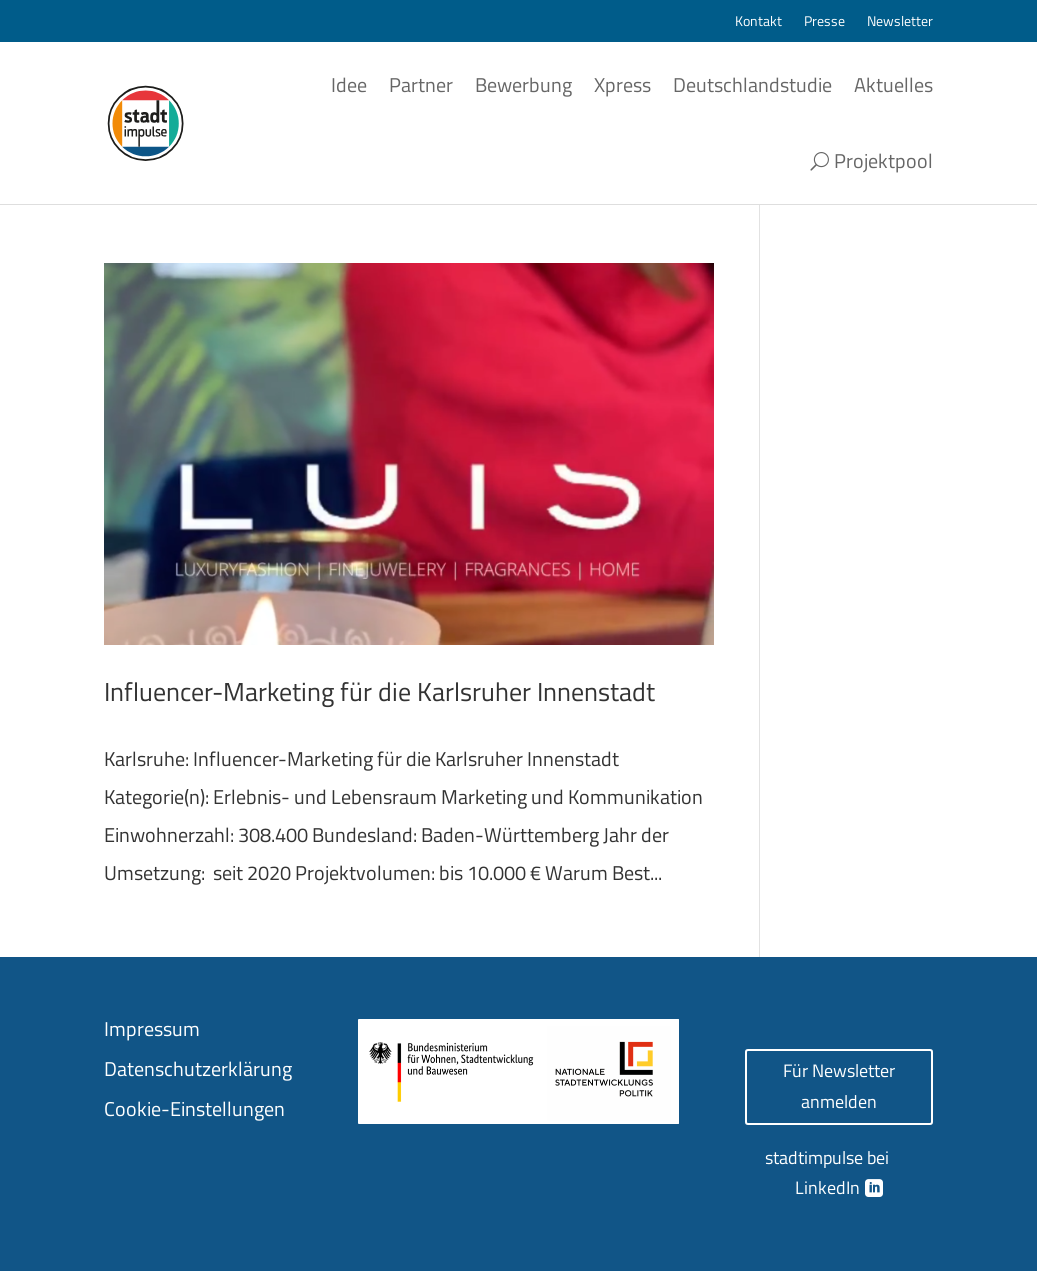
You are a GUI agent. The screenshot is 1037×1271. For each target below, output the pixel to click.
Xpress (622, 84)
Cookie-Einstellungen (194, 1108)
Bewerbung (523, 84)
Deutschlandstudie (752, 84)
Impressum (152, 1028)
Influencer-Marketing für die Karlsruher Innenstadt (379, 691)
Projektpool (883, 160)
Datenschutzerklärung (198, 1068)
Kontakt (758, 22)
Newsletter (900, 22)
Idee (349, 84)
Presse (824, 22)
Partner (421, 84)
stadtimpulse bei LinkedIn (827, 1173)
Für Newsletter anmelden (839, 1086)
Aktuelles (893, 84)
